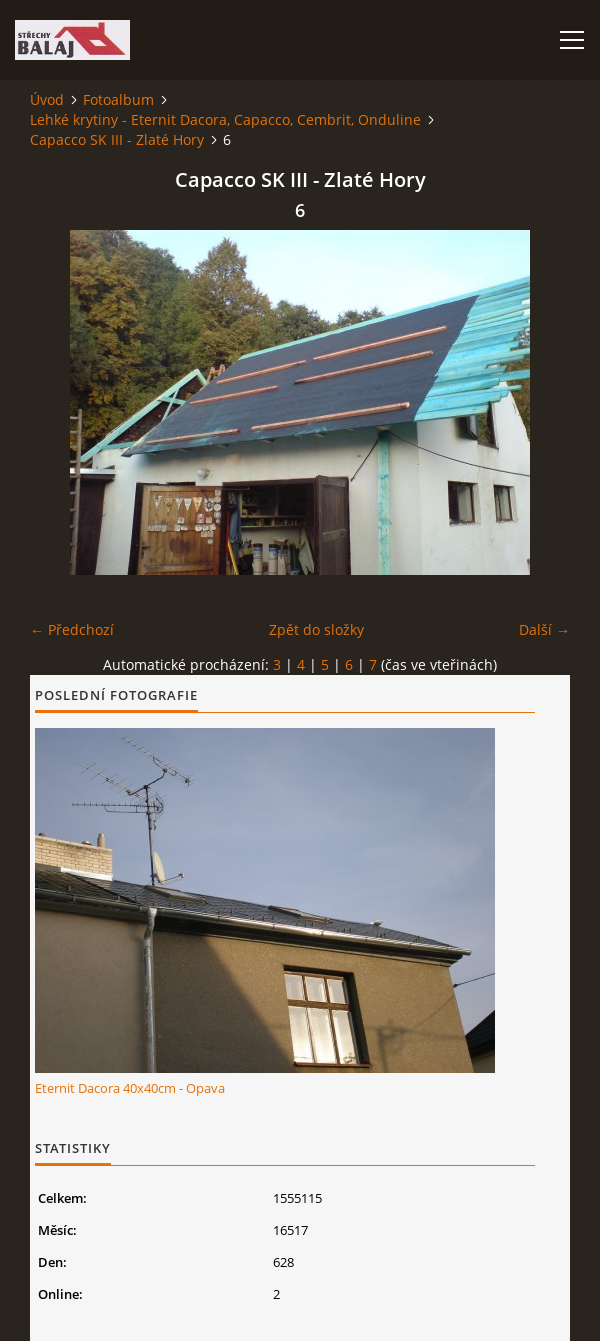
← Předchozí (72, 629)
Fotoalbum (118, 99)
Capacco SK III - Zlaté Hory (117, 139)
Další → (544, 629)
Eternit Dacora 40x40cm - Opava (130, 1088)
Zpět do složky (316, 629)
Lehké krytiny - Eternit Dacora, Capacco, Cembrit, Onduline (225, 119)
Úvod (47, 99)
